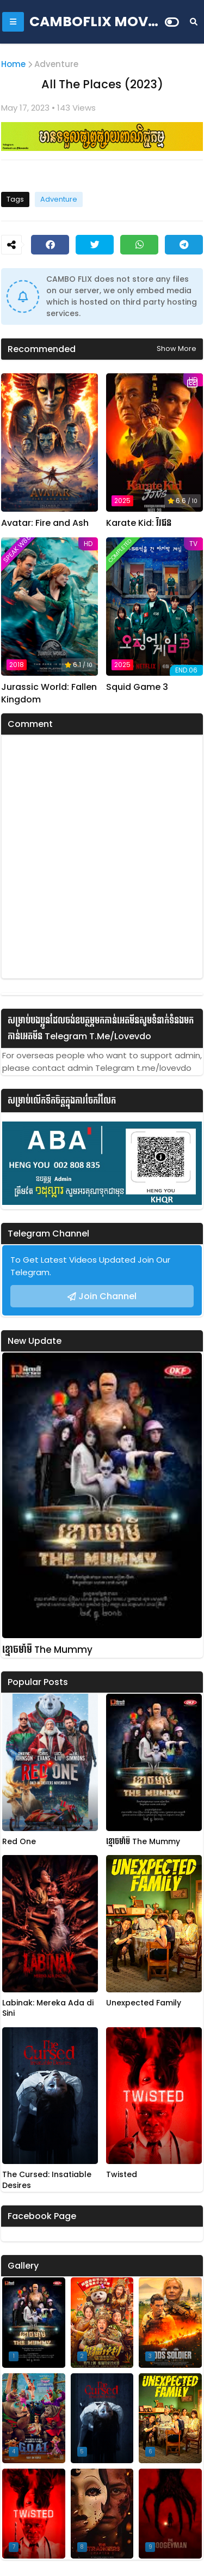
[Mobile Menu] (13, 22)
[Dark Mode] (172, 22)
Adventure (56, 64)
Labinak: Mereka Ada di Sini (48, 2008)
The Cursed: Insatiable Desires (46, 2180)
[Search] (193, 22)
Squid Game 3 (137, 687)
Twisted (121, 2174)
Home (13, 64)
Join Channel (107, 1296)
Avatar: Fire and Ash (45, 523)
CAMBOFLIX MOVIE (94, 21)
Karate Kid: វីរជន (138, 523)
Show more (176, 348)
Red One (19, 1841)
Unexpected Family (143, 2003)
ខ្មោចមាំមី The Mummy (47, 1650)
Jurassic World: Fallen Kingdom (49, 693)
